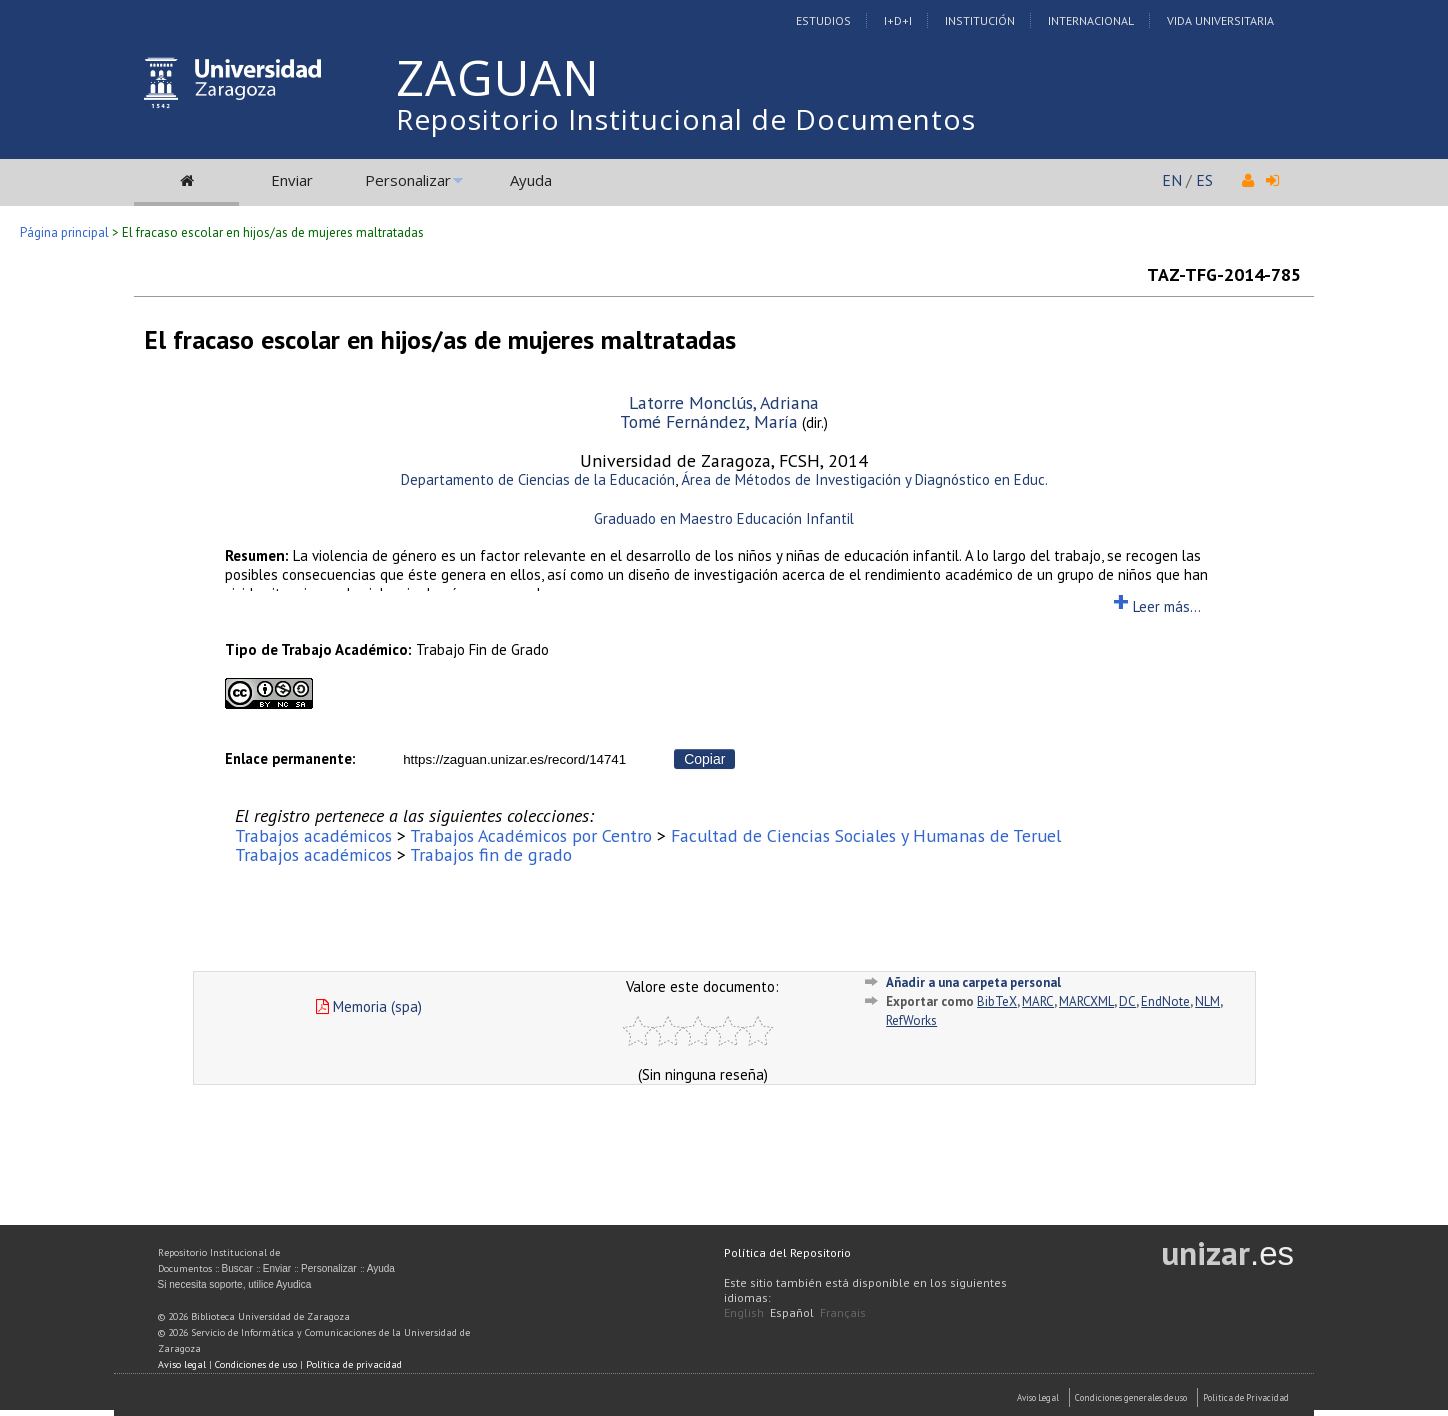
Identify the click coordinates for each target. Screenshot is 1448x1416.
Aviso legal (182, 1364)
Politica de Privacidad (1246, 1397)
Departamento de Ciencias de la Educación (538, 479)
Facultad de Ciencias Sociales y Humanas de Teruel (866, 835)
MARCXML (1086, 1001)
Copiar (704, 759)
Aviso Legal (1038, 1397)
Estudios (823, 20)
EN (1172, 180)
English (744, 1312)
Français (843, 1312)
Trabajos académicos (313, 835)
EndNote (1165, 1001)
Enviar (292, 180)
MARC (1038, 1001)
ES (1204, 180)
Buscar (237, 1268)
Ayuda (531, 180)
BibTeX (997, 1001)
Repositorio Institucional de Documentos (686, 119)
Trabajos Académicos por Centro (531, 835)
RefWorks (911, 1020)
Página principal (64, 232)
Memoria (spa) (369, 1006)
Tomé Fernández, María (709, 421)
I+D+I (898, 20)
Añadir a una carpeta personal (973, 982)
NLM (1207, 1001)
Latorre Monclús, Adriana (724, 402)
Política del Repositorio (787, 1252)
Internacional (1091, 20)
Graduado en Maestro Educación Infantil (724, 518)
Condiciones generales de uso (1131, 1397)
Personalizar (408, 180)
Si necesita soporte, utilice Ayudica (235, 1284)
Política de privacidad (354, 1364)
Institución (980, 20)
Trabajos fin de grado (491, 854)
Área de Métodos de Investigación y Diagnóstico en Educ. (864, 479)
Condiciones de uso (256, 1364)
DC (1127, 1001)
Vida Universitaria (1220, 20)
